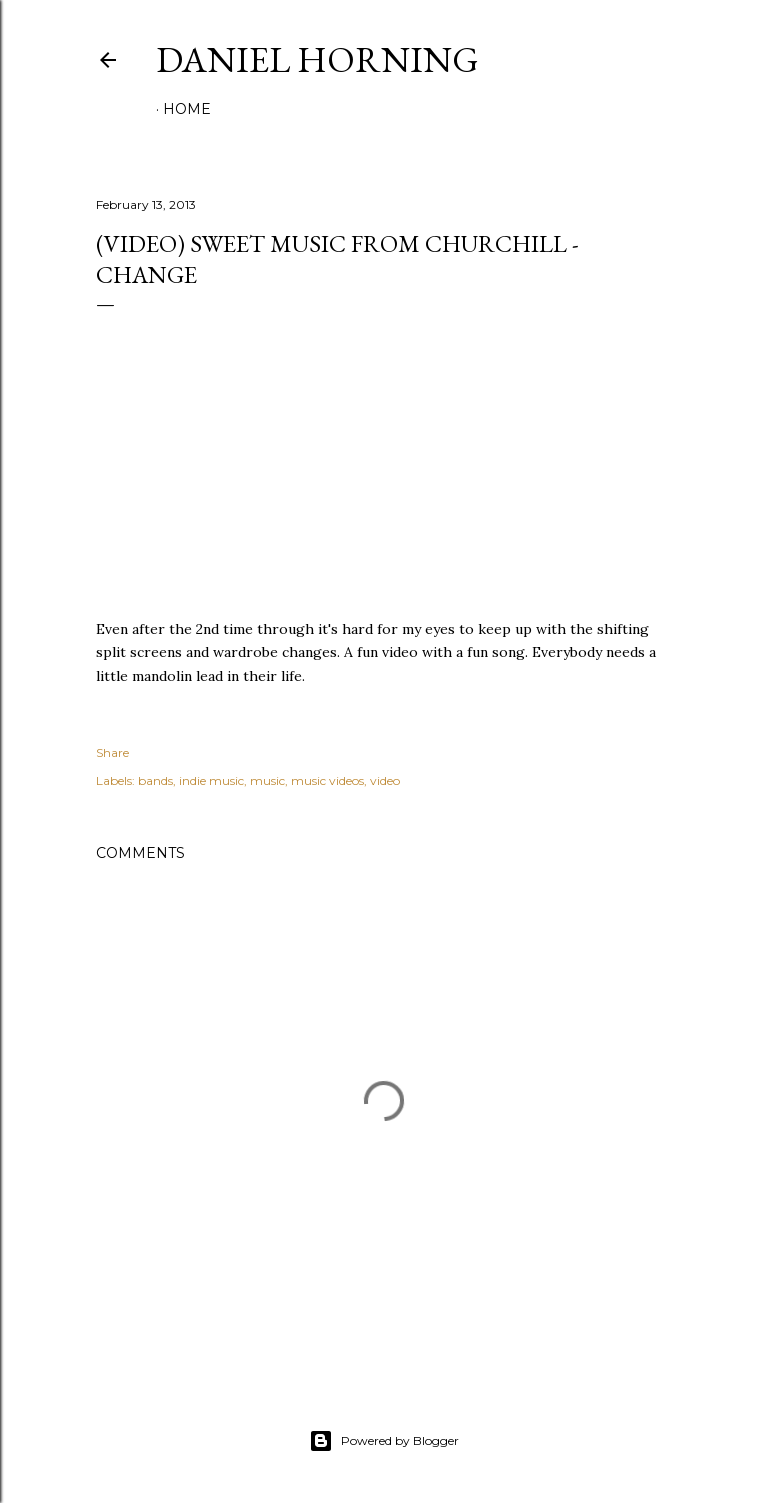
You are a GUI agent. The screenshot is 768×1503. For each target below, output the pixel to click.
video (385, 780)
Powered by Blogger (384, 1441)
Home (187, 109)
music (267, 780)
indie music (211, 780)
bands (155, 780)
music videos (327, 780)
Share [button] (112, 752)
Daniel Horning (317, 59)
